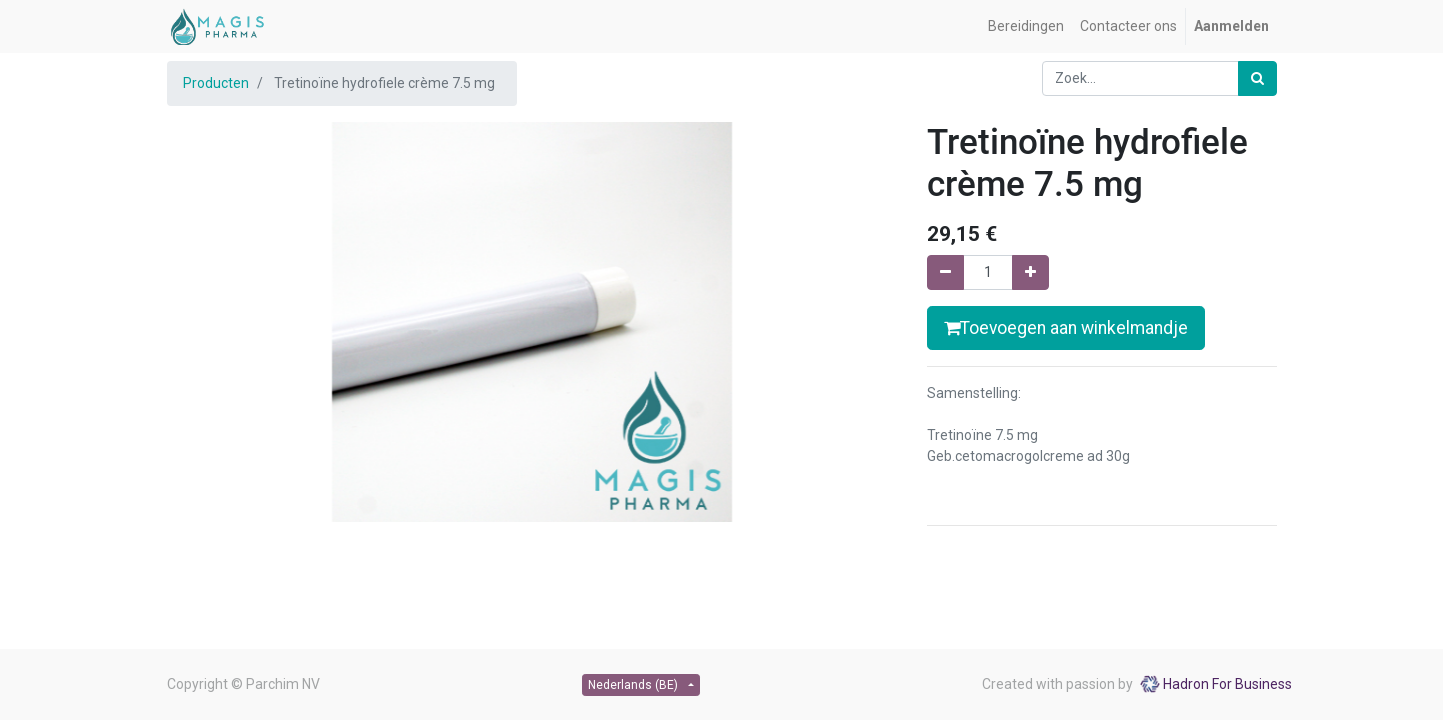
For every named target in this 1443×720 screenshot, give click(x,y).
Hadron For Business (1227, 684)
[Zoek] (1257, 78)
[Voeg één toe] (1030, 272)
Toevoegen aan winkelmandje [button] (1066, 328)
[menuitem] (1026, 26)
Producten (216, 83)
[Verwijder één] (945, 272)
